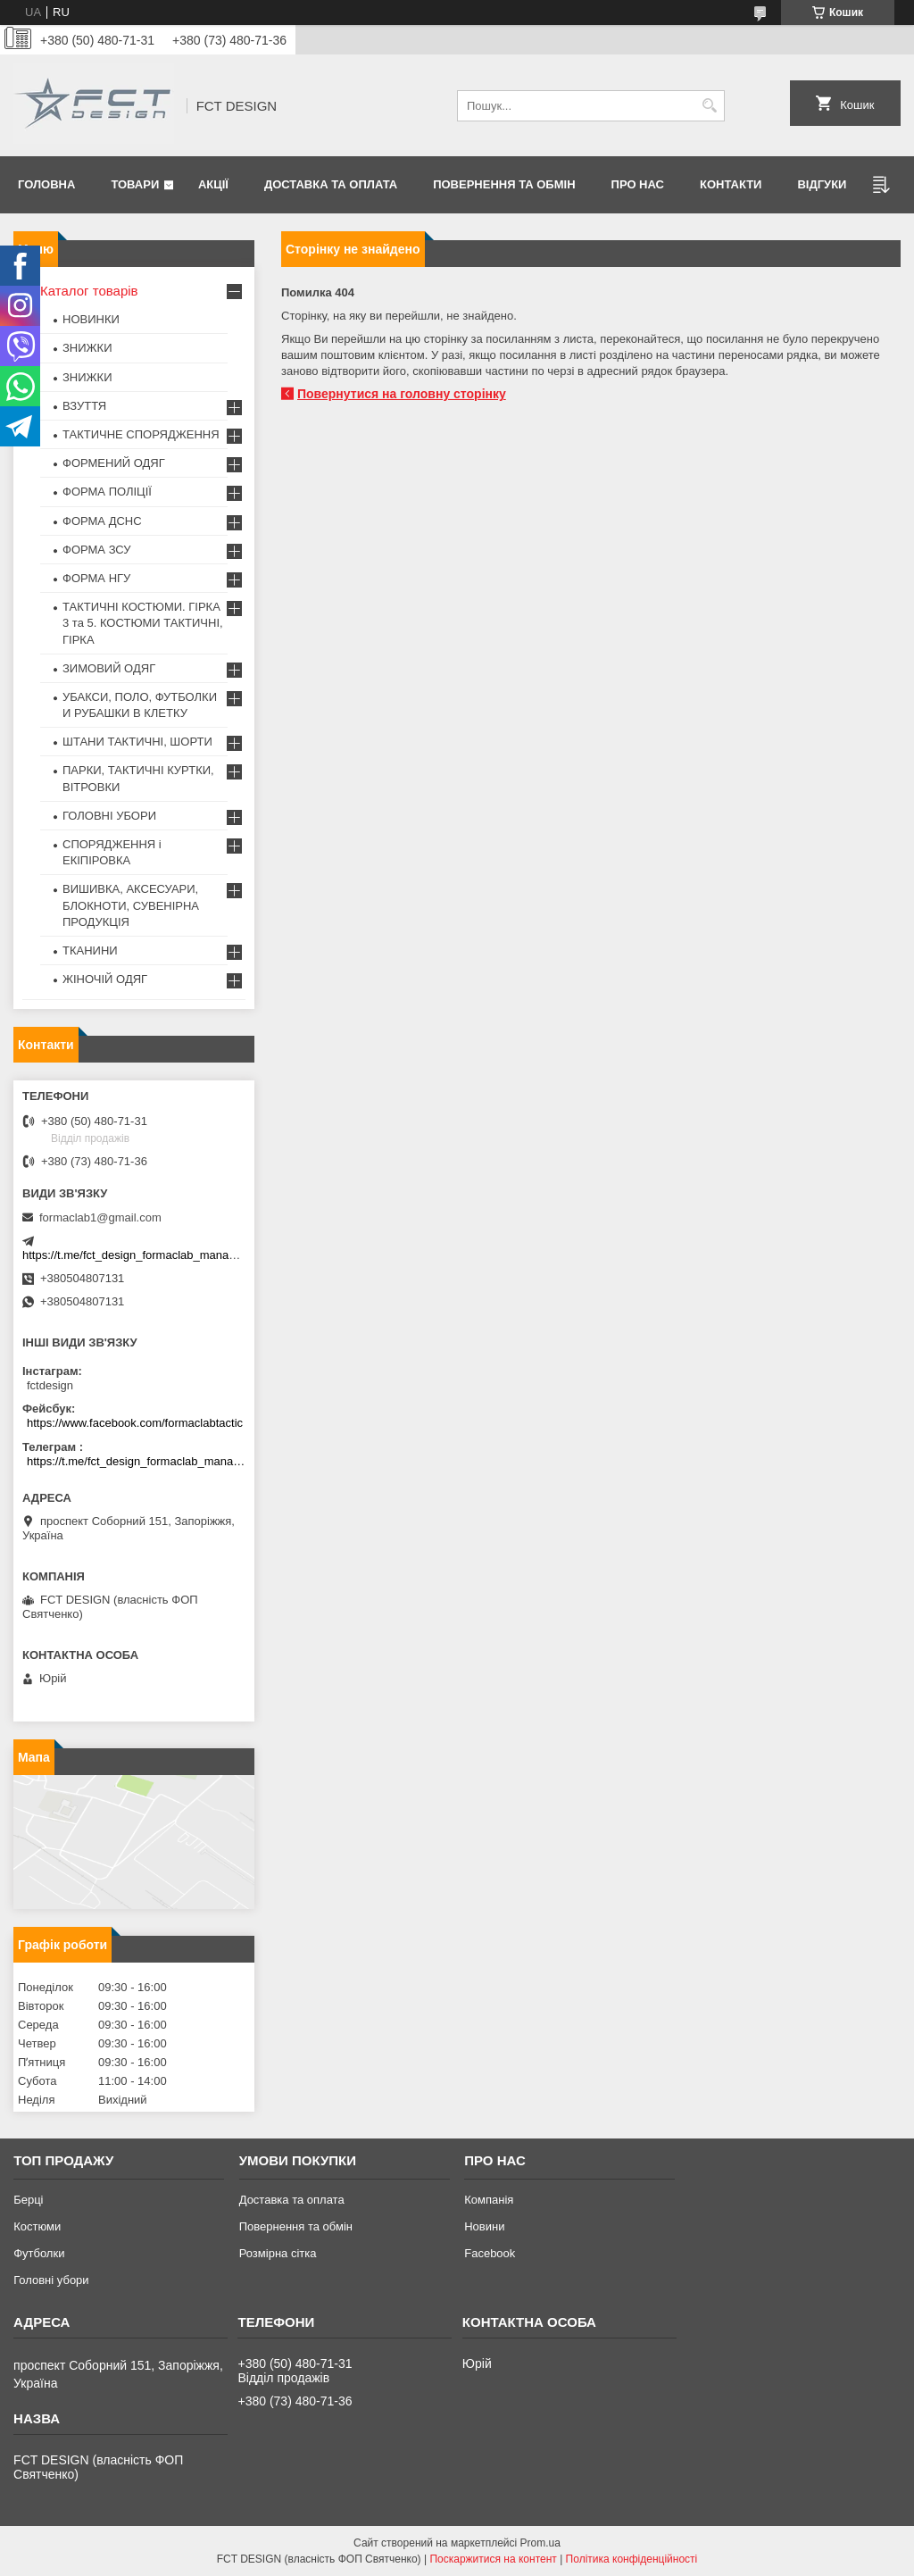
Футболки (38, 2253)
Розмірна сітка (278, 2253)
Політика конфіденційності (632, 2559)
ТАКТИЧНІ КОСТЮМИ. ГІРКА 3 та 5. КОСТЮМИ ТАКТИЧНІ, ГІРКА (142, 623)
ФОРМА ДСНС (102, 521)
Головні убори (50, 2280)
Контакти (731, 184)
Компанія (488, 2199)
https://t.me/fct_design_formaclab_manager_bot (145, 1255)
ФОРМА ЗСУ (96, 549)
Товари (135, 184)
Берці (28, 2199)
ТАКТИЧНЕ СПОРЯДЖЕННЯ (141, 434)
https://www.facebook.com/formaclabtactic (135, 1423)
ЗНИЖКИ (87, 347)
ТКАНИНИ (90, 950)
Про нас (637, 184)
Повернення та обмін (504, 184)
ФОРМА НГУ (96, 578)
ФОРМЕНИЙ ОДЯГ (113, 463)
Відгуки (821, 184)
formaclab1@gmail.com (100, 1217)
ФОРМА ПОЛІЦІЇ (107, 491)
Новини (484, 2226)
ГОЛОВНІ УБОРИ (109, 815)
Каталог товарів (89, 290)
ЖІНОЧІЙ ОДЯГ (104, 979)
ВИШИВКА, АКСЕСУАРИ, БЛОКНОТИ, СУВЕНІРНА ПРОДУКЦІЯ (130, 905)
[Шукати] (709, 105)
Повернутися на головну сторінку (401, 394)
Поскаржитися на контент (492, 2559)
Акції (213, 184)
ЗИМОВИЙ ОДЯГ (108, 668)
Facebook (489, 2253)
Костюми (37, 2226)
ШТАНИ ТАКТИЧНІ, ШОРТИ (137, 741)
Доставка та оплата (330, 184)
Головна (46, 184)
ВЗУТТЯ (84, 406)
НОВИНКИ (91, 319)
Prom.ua (540, 2543)
